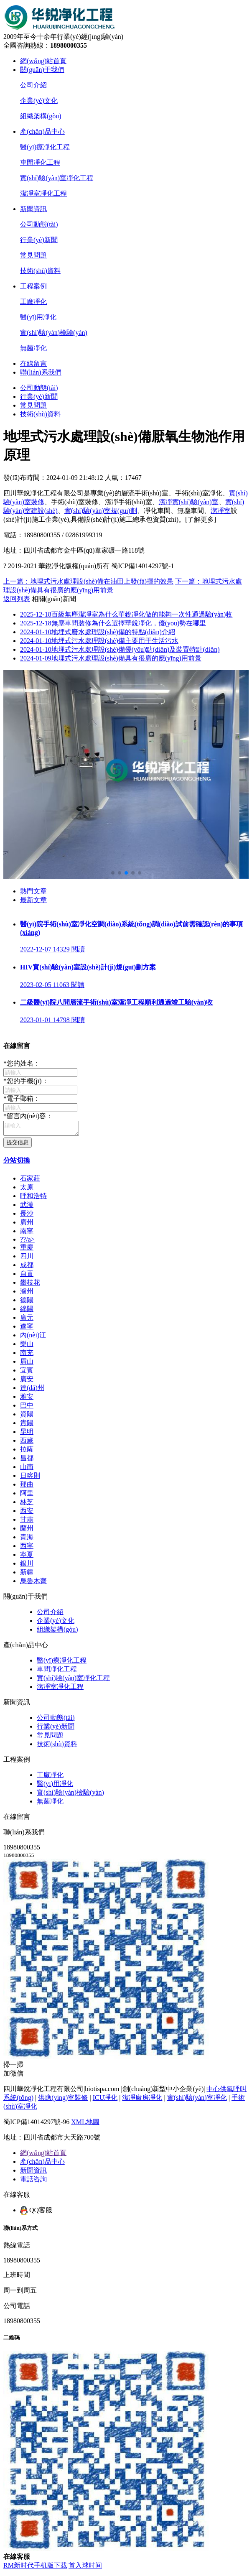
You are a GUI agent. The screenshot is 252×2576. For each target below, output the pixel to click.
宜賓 (26, 1372)
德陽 (26, 1302)
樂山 (26, 1346)
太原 (26, 1189)
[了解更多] (200, 519)
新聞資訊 (33, 208)
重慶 (26, 1249)
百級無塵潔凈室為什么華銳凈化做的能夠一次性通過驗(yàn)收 (126, 614)
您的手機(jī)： (25, 1080)
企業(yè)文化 (39, 100)
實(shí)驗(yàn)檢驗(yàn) (53, 332)
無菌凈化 (33, 348)
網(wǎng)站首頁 (43, 60)
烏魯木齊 (33, 1583)
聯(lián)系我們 (40, 372)
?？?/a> (27, 1241)
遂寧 (26, 1328)
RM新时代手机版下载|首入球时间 (52, 2567)
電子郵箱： (21, 1098)
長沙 (26, 1215)
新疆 (26, 1574)
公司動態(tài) (39, 224)
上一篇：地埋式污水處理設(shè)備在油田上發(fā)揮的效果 (88, 581)
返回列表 (16, 598)
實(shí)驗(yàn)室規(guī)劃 (100, 510)
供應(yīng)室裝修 (63, 2100)
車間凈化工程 (40, 162)
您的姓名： (21, 1063)
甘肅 (26, 1521)
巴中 (26, 1407)
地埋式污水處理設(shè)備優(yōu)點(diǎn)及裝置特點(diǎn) (120, 649)
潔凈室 (221, 510)
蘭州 (26, 1530)
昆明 (26, 1434)
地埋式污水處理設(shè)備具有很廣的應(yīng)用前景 (110, 658)
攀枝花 (30, 1284)
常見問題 (33, 255)
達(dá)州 (32, 1390)
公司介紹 (33, 85)
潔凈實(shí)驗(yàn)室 (189, 501)
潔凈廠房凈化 (142, 2100)
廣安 (26, 1381)
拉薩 (26, 1451)
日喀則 (30, 1478)
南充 (26, 1355)
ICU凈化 (105, 2100)
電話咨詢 (33, 2181)
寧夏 (26, 1557)
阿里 (26, 1495)
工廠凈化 (33, 301)
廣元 (26, 1320)
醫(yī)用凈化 (38, 317)
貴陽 (26, 1425)
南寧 (26, 1233)
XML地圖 (85, 2124)
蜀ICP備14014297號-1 (142, 565)
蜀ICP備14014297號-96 (36, 2124)
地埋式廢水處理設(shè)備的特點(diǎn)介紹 (97, 631)
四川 (26, 1258)
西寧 (26, 1548)
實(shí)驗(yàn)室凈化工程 (56, 177)
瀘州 (26, 1293)
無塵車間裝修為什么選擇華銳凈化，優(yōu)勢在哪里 (113, 623)
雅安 (26, 1399)
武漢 (26, 1207)
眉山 (26, 1363)
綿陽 (26, 1311)
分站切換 (16, 1162)
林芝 (26, 1504)
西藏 (26, 1442)
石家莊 (30, 1180)
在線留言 (33, 363)
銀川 (26, 1565)
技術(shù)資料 (40, 270)
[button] (113, 873)
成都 (26, 1267)
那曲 (26, 1486)
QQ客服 (36, 2212)
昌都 (26, 1460)
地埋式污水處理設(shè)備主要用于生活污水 (99, 640)
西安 (26, 1513)
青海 (26, 1539)
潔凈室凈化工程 (43, 193)
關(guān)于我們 (42, 69)
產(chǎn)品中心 (42, 131)
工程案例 (33, 286)
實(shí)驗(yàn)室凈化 (197, 2100)
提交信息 (17, 1145)
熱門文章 (33, 891)
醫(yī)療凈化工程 (45, 146)
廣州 (26, 1224)
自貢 (26, 1276)
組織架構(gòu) (40, 116)
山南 (26, 1469)
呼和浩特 (33, 1198)
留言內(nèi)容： (28, 1116)
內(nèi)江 (33, 1337)
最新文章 (33, 899)
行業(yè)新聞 (39, 239)
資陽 (26, 1416)
